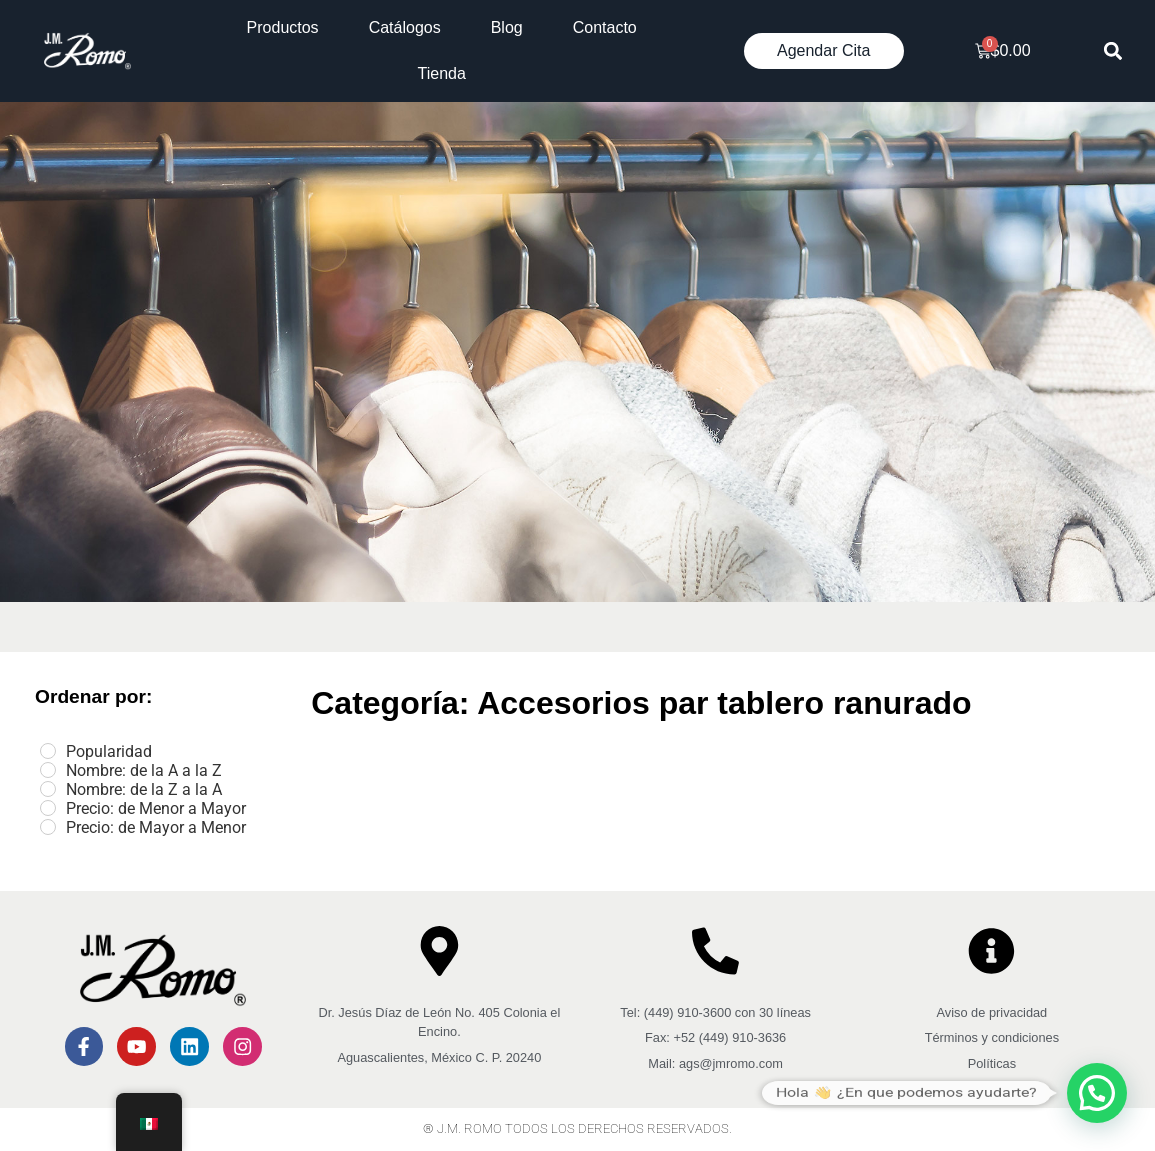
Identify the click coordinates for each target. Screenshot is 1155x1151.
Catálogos (405, 27)
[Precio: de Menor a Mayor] (48, 808)
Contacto (605, 27)
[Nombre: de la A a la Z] (48, 770)
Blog (507, 27)
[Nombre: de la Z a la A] (48, 789)
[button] (1112, 51)
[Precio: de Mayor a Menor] (48, 827)
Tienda (442, 73)
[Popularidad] (48, 751)
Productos (283, 27)
